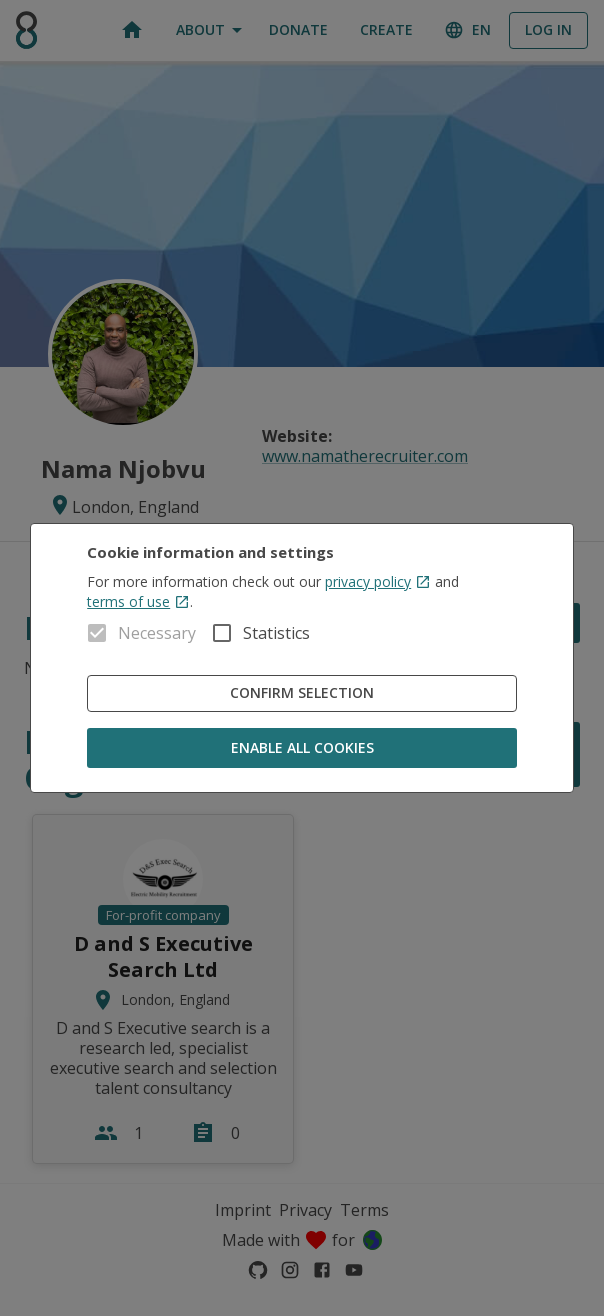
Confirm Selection (302, 693)
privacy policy (378, 581)
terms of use (138, 601)
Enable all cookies (302, 748)
